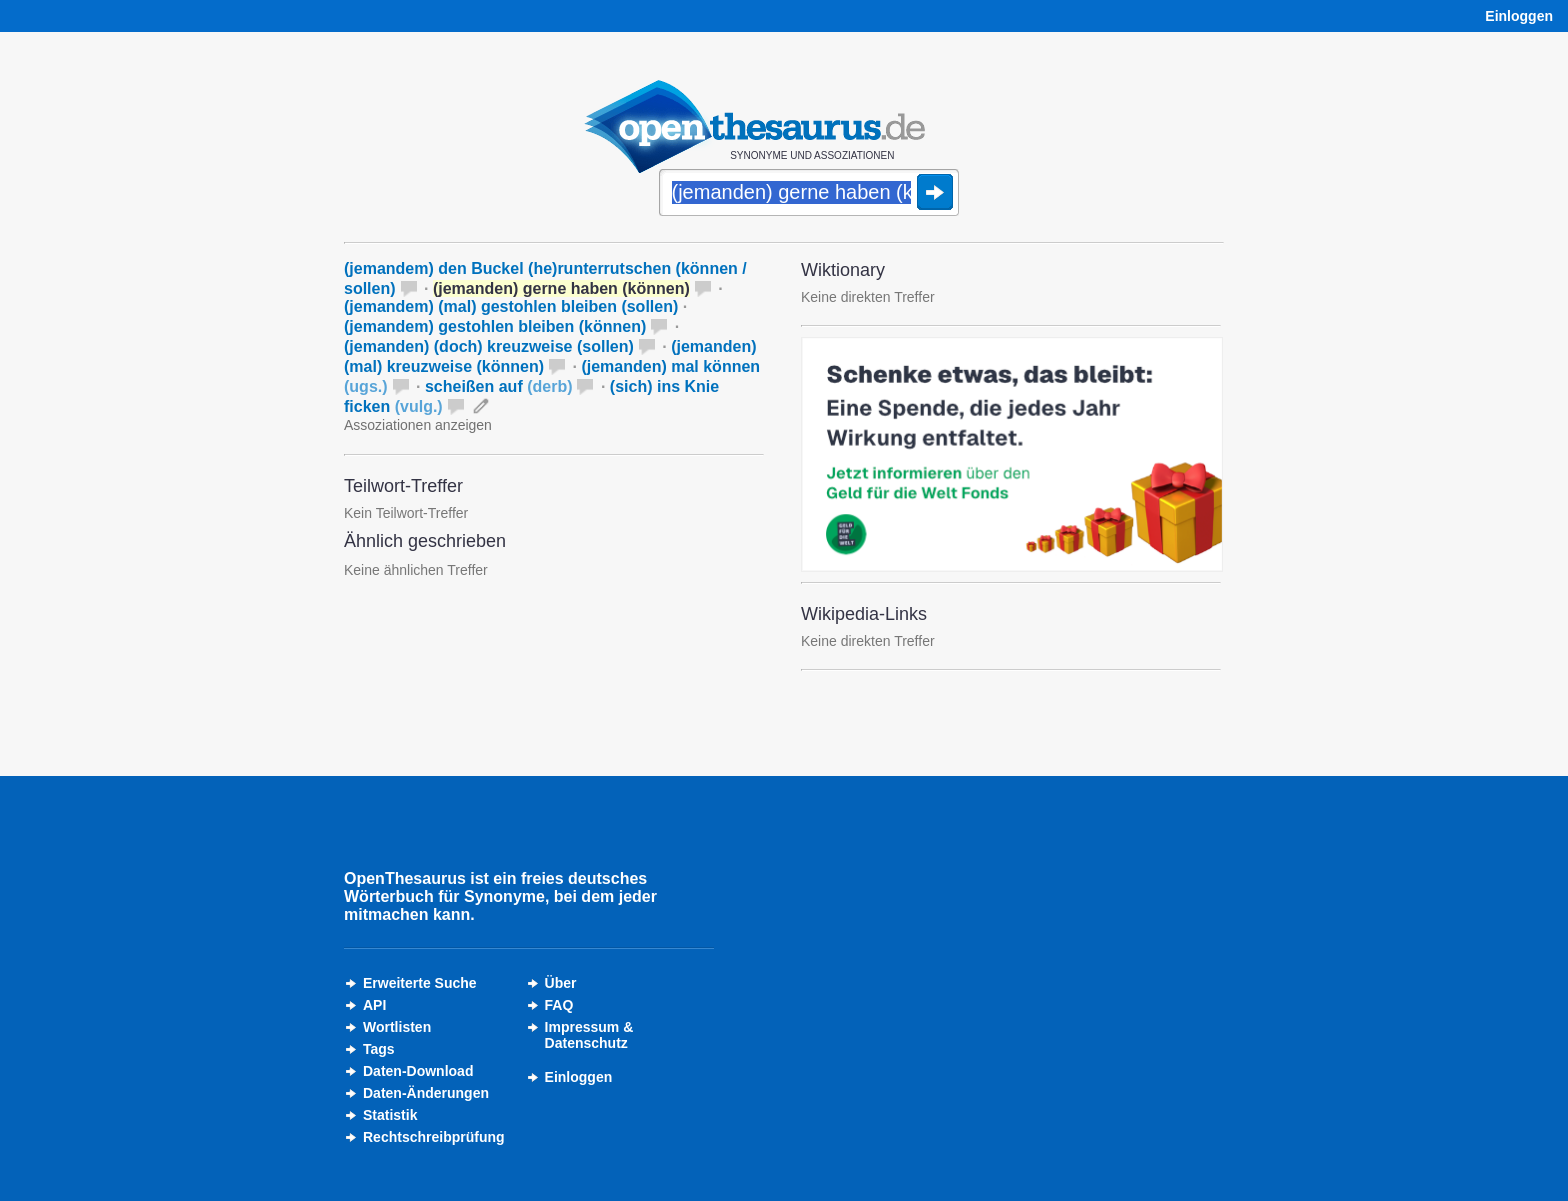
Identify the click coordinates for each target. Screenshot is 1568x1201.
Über (561, 983)
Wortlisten (397, 1027)
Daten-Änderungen (426, 1093)
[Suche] (809, 194)
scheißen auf (499, 386)
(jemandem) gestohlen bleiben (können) (495, 326)
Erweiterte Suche (420, 983)
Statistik (390, 1115)
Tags (379, 1049)
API (374, 1005)
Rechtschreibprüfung (434, 1137)
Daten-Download (418, 1071)
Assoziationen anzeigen (418, 425)
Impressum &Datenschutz (589, 1035)
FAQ (559, 1005)
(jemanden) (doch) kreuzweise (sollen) (489, 346)
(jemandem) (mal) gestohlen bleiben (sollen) (511, 306)
